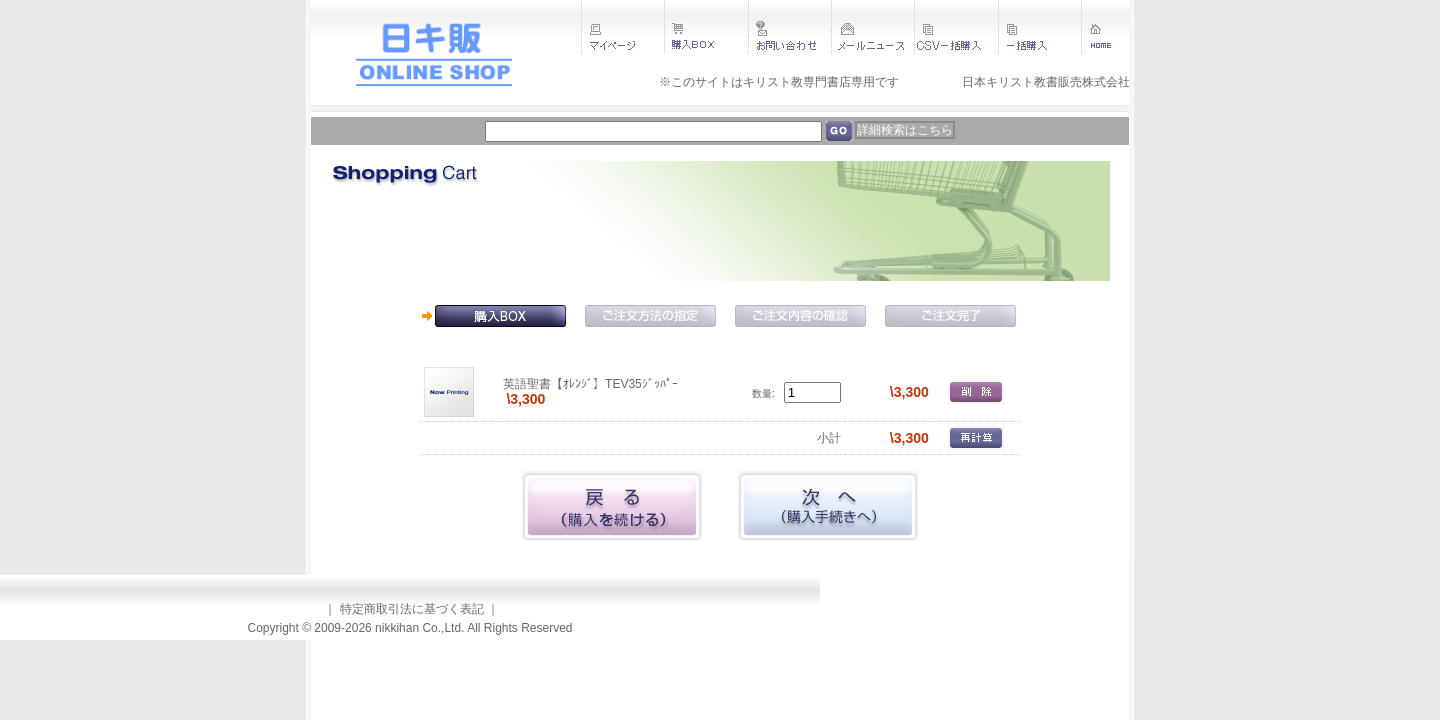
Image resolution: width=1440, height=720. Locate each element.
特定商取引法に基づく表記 (412, 609)
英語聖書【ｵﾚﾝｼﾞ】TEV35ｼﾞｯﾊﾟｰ (590, 384)
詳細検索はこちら (905, 130)
